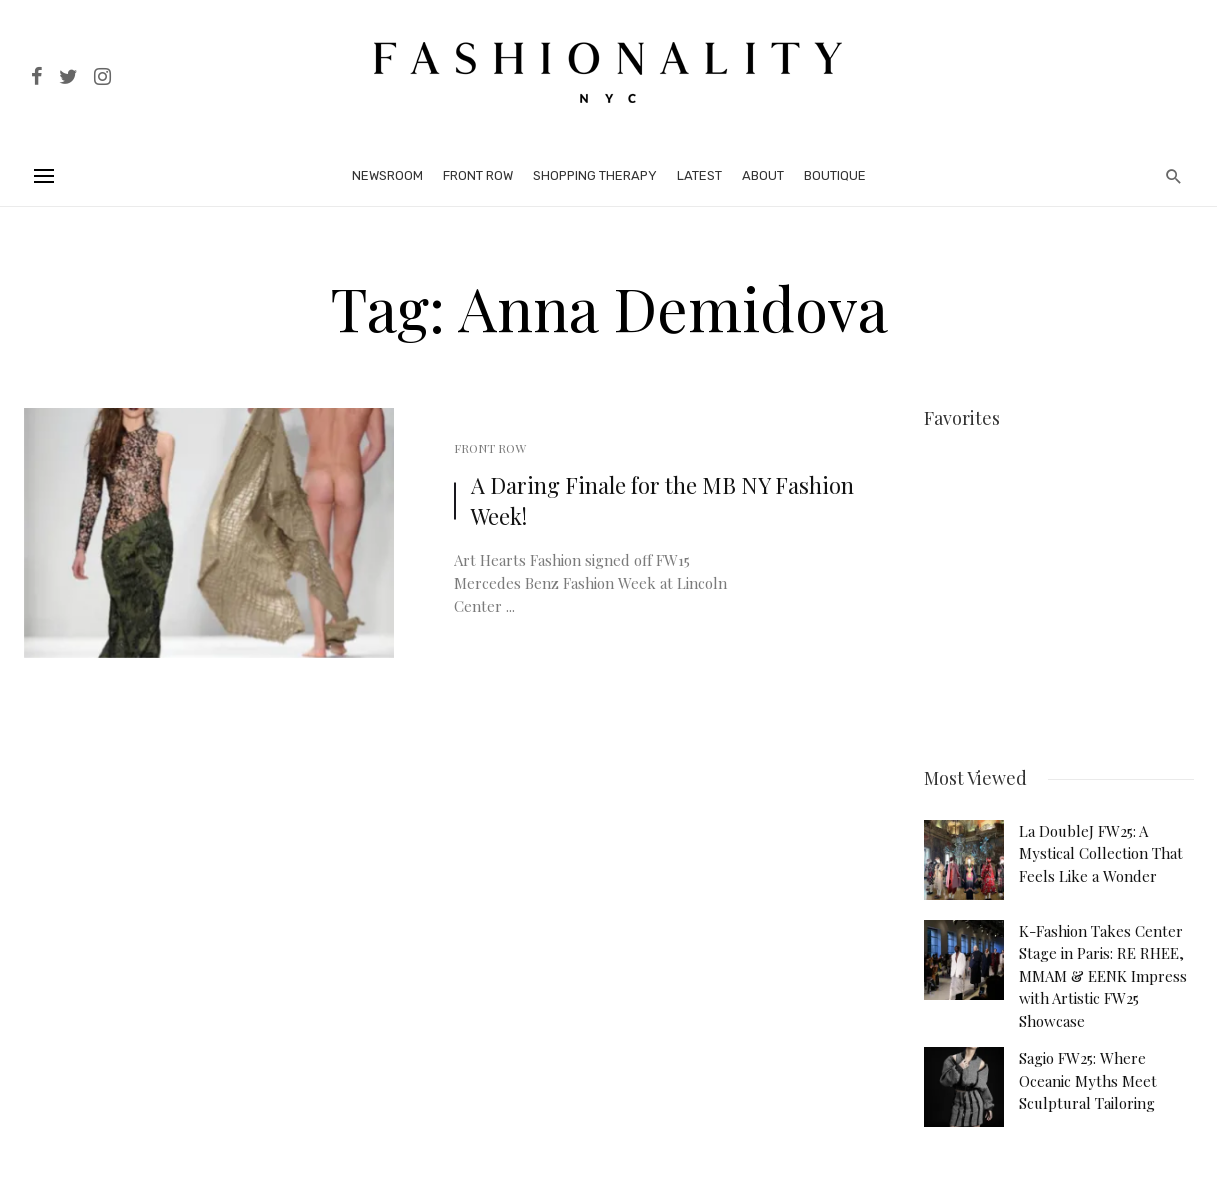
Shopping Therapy (595, 175)
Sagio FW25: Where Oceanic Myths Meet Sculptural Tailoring (1088, 1077)
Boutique (835, 175)
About (763, 175)
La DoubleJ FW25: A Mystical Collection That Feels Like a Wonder (1101, 850)
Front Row (478, 175)
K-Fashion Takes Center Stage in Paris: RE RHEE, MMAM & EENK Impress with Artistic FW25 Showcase (1103, 973)
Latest (699, 175)
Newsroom (387, 175)
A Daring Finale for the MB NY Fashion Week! (662, 500)
